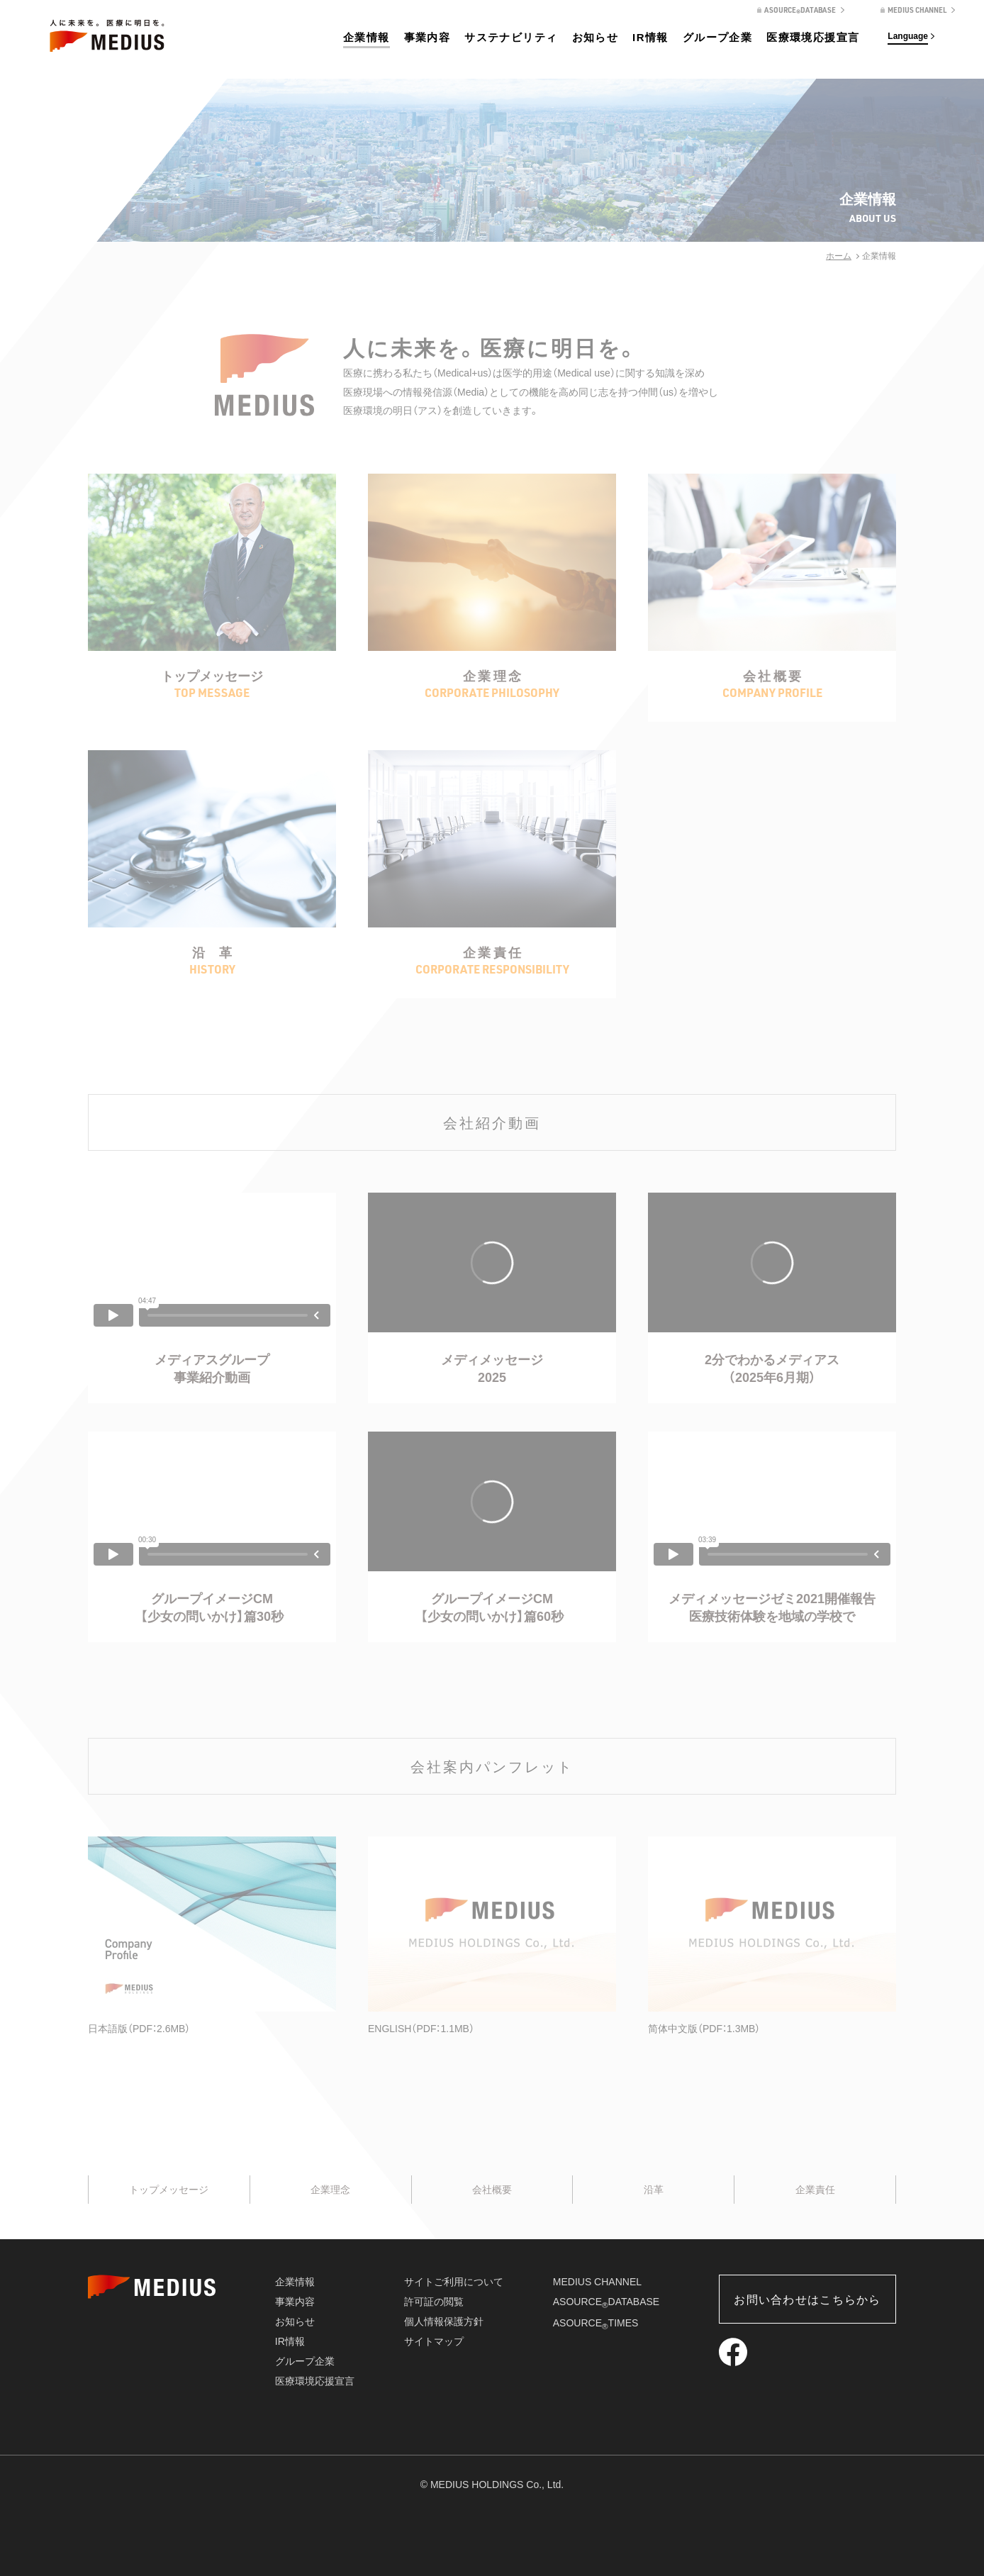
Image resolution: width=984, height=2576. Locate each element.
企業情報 (366, 37)
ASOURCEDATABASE (606, 2301)
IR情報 (650, 37)
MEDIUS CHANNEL (597, 2281)
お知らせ (595, 37)
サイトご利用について (453, 2281)
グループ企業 (717, 37)
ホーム (838, 256)
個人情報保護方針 (443, 2321)
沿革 (654, 2189)
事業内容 (427, 37)
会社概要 (492, 2189)
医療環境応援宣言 (812, 37)
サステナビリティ (510, 37)
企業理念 (330, 2189)
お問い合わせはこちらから (807, 2300)
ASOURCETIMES (596, 2323)
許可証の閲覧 (434, 2301)
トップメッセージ (168, 2189)
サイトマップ (434, 2341)
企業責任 (815, 2189)
